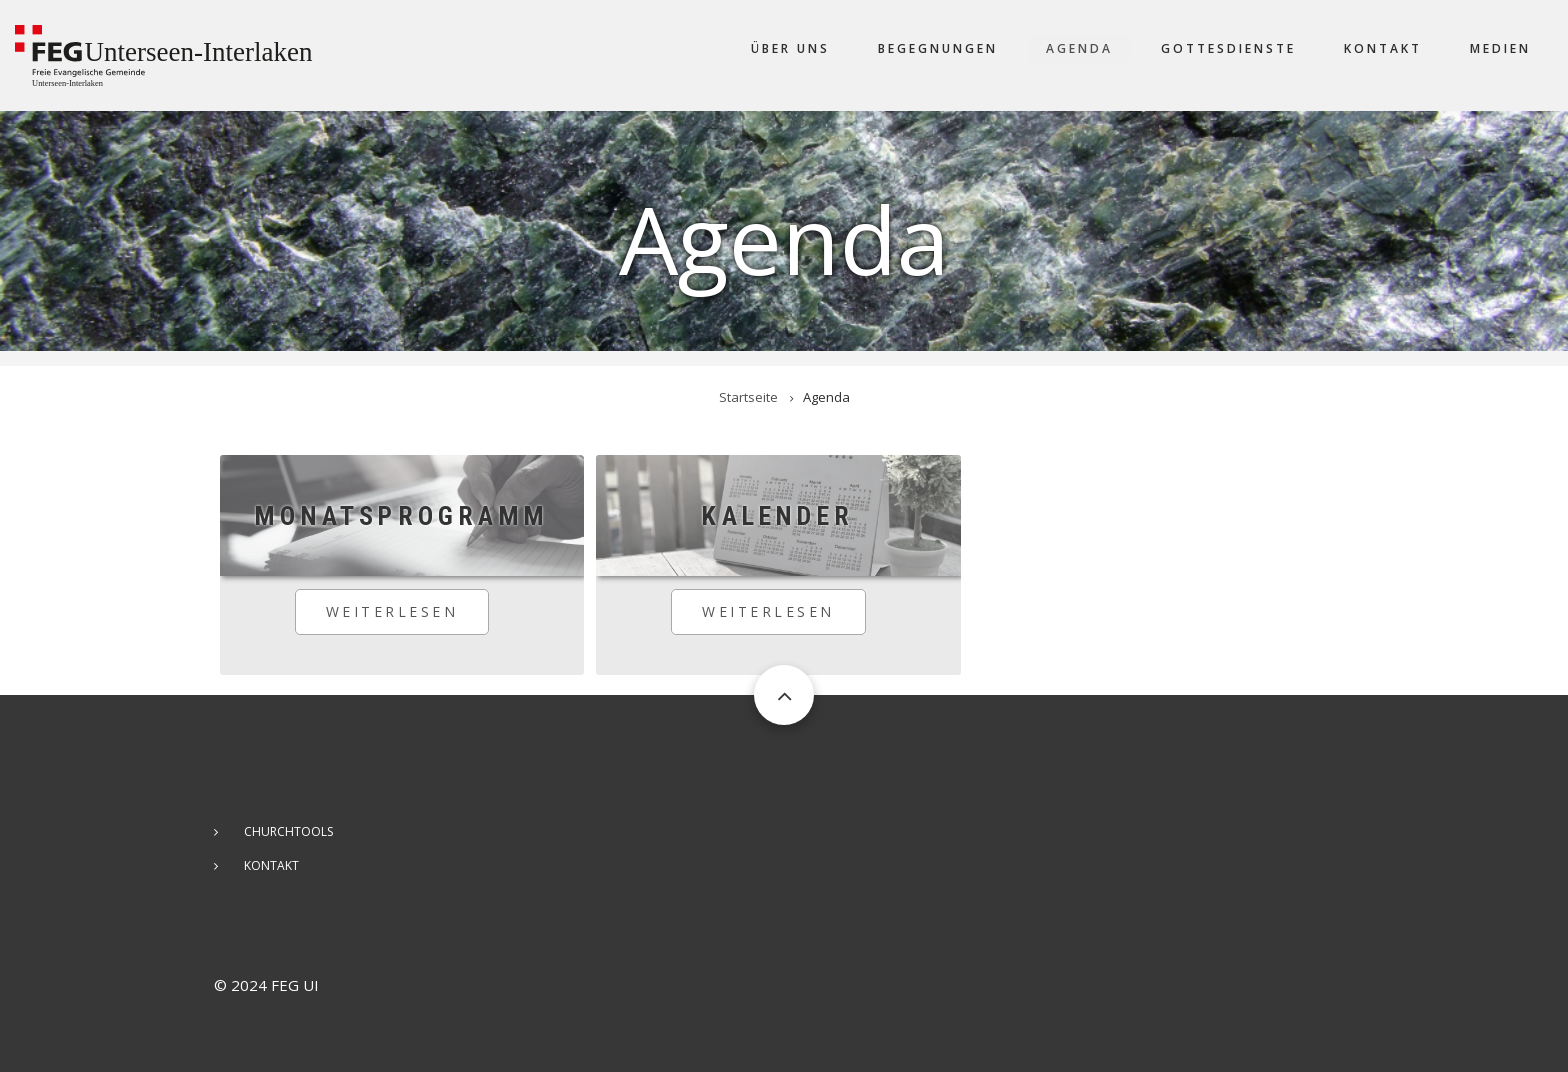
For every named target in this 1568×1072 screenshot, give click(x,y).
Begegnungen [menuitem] (938, 48)
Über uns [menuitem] (790, 48)
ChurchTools (288, 831)
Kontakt (271, 865)
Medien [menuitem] (1500, 48)
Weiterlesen (408, 618)
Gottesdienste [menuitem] (1228, 48)
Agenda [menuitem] (1079, 48)
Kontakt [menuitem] (1383, 48)
